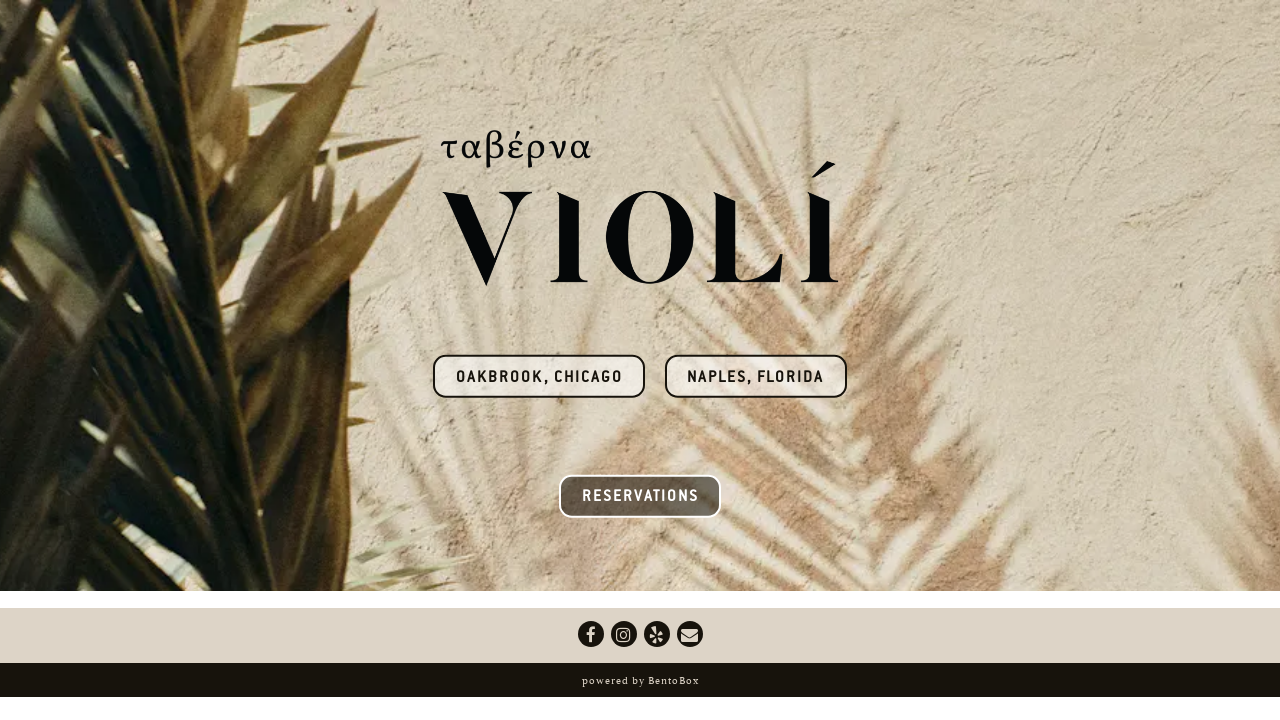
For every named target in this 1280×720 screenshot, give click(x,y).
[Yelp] (657, 634)
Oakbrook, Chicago (539, 378)
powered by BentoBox (640, 679)
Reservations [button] (640, 497)
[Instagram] (624, 634)
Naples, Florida (755, 378)
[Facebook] (591, 634)
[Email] (690, 634)
